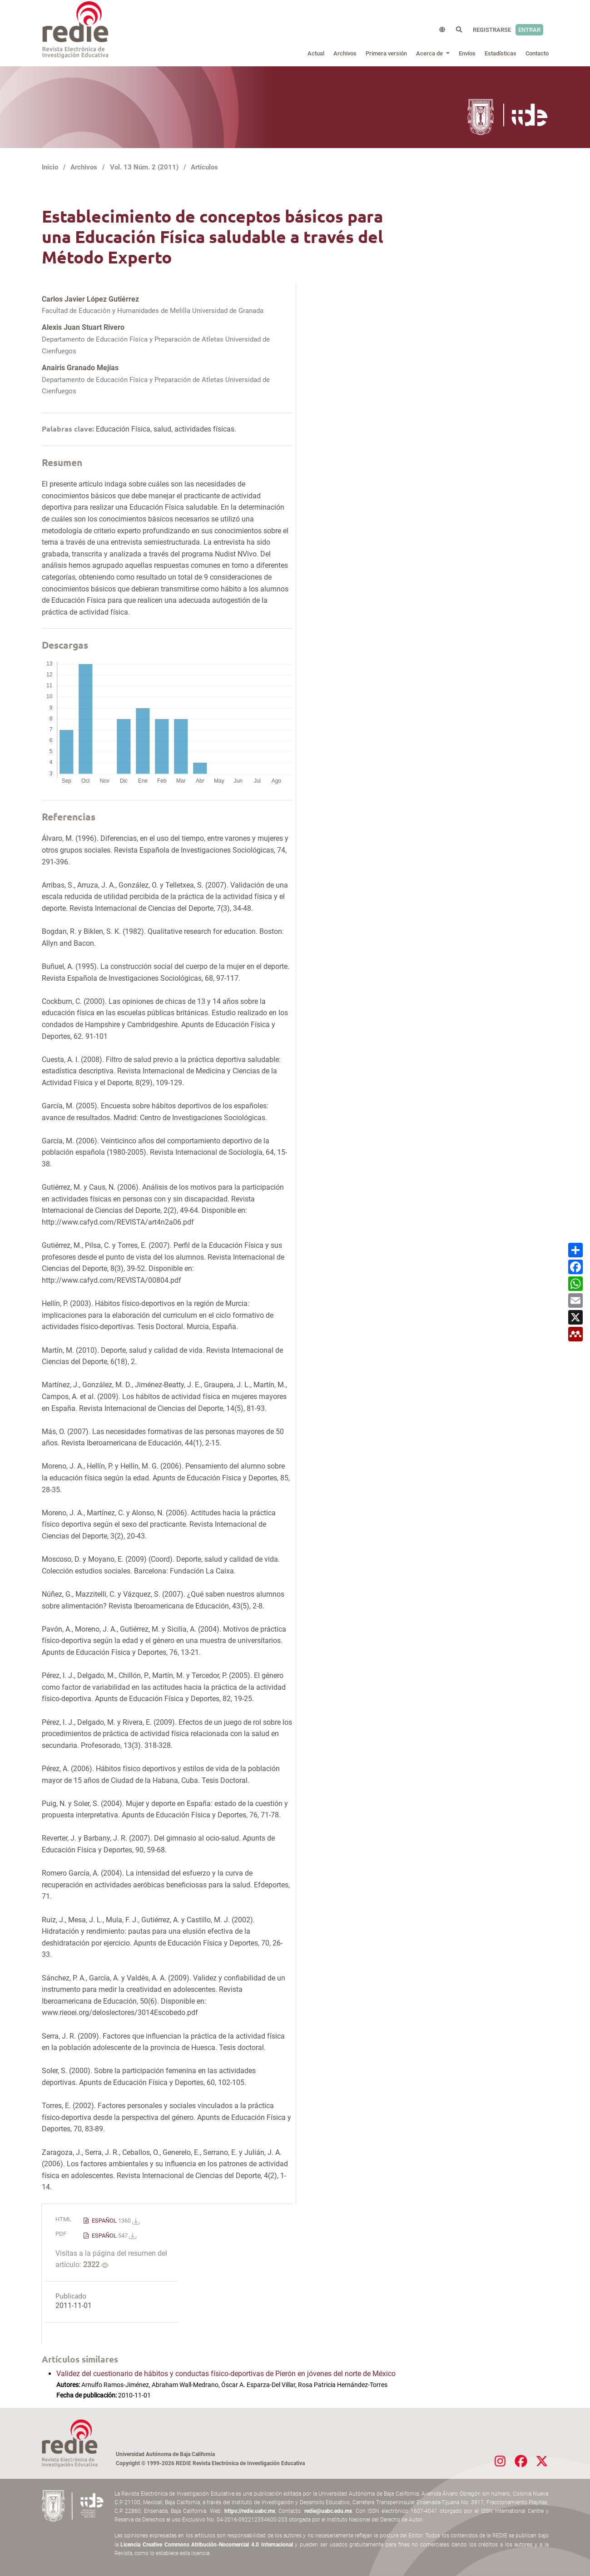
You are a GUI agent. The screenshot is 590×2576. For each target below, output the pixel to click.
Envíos (467, 53)
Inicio (50, 167)
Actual (315, 53)
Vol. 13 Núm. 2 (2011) (144, 167)
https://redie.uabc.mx (249, 2511)
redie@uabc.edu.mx (328, 2511)
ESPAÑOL (114, 2220)
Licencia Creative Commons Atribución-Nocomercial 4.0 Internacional (206, 2544)
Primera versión (386, 53)
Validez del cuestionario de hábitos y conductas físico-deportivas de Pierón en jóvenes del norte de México (226, 2373)
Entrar (529, 29)
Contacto (537, 53)
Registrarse (492, 29)
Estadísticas (500, 53)
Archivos (345, 53)
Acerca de (430, 53)
